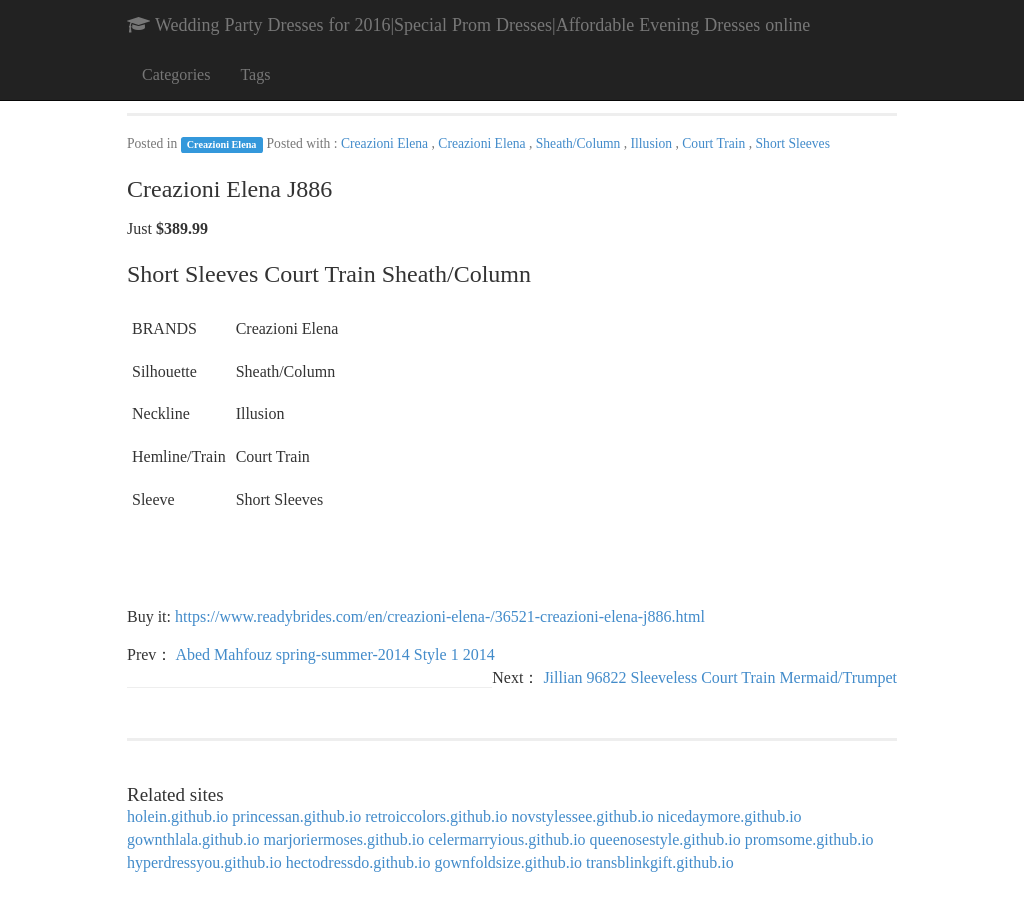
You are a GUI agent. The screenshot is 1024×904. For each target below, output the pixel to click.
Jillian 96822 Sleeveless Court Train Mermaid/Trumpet (720, 677)
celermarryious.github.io (506, 839)
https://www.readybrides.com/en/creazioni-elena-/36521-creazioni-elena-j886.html (440, 616)
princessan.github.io (296, 816)
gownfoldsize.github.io (509, 862)
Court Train (715, 143)
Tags (255, 74)
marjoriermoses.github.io (343, 839)
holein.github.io (177, 816)
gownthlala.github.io (193, 839)
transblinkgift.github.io (660, 862)
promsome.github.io (809, 839)
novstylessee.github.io (582, 816)
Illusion (653, 143)
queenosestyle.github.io (665, 839)
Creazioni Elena (222, 144)
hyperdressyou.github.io (204, 862)
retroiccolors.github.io (436, 816)
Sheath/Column (580, 143)
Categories (176, 74)
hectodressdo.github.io (358, 862)
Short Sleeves (793, 143)
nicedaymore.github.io (730, 816)
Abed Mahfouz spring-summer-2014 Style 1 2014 (334, 654)
